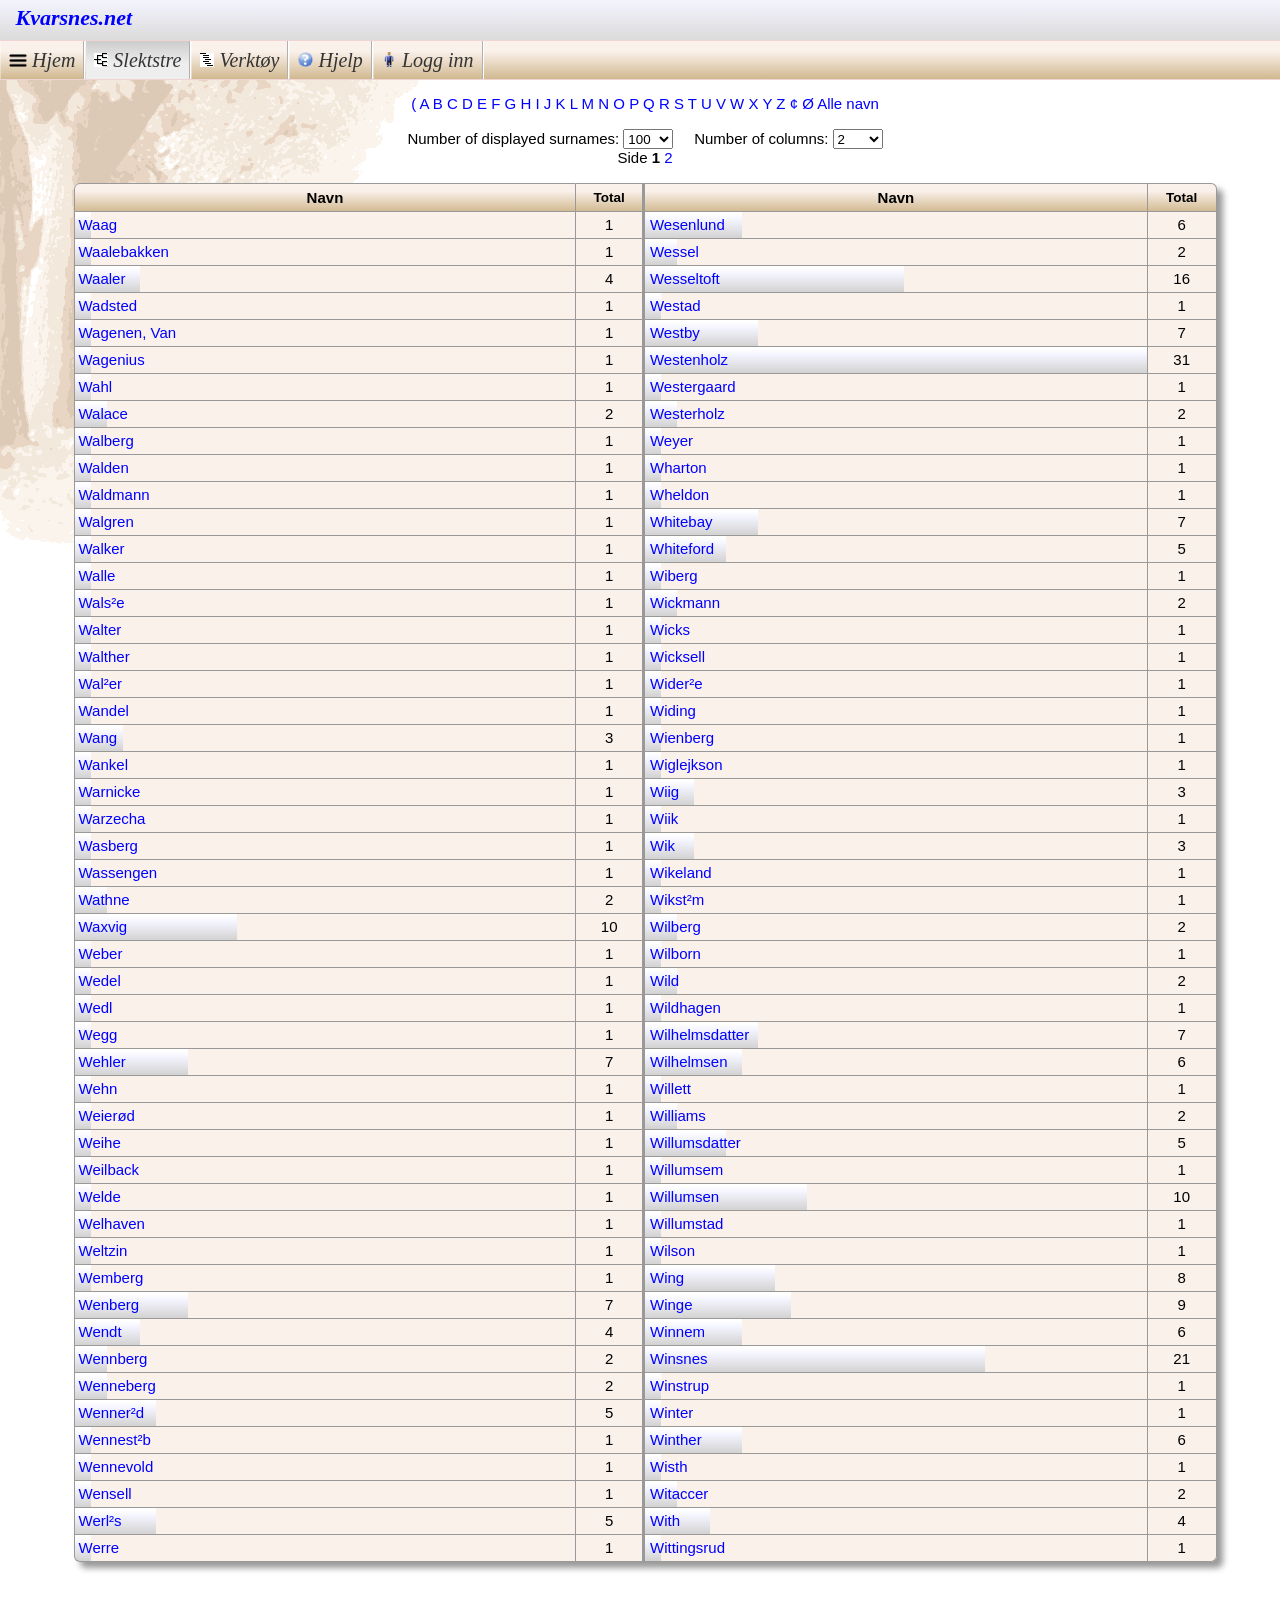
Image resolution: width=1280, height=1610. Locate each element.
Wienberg (682, 737)
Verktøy (239, 60)
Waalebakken (124, 251)
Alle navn (848, 103)
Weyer (671, 440)
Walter (100, 629)
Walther (104, 656)
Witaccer (679, 1493)
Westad (675, 305)
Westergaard (693, 386)
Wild (664, 980)
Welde (100, 1196)
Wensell (105, 1493)
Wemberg (111, 1277)
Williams (678, 1115)
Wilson (672, 1250)
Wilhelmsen (689, 1061)
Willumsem (686, 1169)
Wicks (670, 629)
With (665, 1520)
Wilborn (675, 953)
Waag (98, 224)
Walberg (106, 440)
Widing (673, 710)
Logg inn (428, 60)
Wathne (104, 899)
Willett (670, 1088)
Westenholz (689, 359)
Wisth (669, 1466)
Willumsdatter (695, 1142)
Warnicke (110, 791)
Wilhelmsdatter (699, 1034)
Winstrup (679, 1385)
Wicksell (677, 656)
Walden (104, 467)
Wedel (100, 980)
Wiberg (674, 575)
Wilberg (675, 926)
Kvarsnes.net (74, 17)
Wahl (96, 386)
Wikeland (681, 872)
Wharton (678, 467)
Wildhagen (685, 1007)
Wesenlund (687, 224)
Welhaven (112, 1223)
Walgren (106, 521)
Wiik (664, 818)
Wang (98, 737)
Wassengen (118, 872)
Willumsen (684, 1196)
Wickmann (685, 602)
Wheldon (679, 494)
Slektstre (137, 60)
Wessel (674, 251)
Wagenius (112, 359)
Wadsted (108, 305)
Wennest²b (115, 1439)
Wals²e (102, 602)
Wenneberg (117, 1385)
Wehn (98, 1088)
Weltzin (103, 1250)
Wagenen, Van (128, 332)
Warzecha (112, 818)
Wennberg (113, 1358)
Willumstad (686, 1223)
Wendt (100, 1331)
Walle (97, 575)
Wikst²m (677, 899)
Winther (676, 1439)
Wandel (104, 710)
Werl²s (100, 1520)
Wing (667, 1277)
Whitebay (681, 521)
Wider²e (676, 683)
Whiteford (682, 548)
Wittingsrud (687, 1547)
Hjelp (330, 60)
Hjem (42, 60)
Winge (671, 1304)
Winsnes (679, 1358)
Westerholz (687, 413)
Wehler (102, 1061)
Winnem (677, 1331)
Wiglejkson (686, 764)
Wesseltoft (685, 278)
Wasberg (108, 845)
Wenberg (109, 1304)
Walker (102, 548)
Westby (675, 332)
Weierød (107, 1115)
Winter (671, 1412)
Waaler (102, 278)
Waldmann (114, 494)
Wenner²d (112, 1412)
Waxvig (103, 926)
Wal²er (101, 683)
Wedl (96, 1007)
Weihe (100, 1142)
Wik (662, 845)
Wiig (664, 791)
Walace (103, 413)
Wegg (98, 1034)
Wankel (103, 764)
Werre (99, 1547)
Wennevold (116, 1466)
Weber (101, 953)
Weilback (109, 1169)
